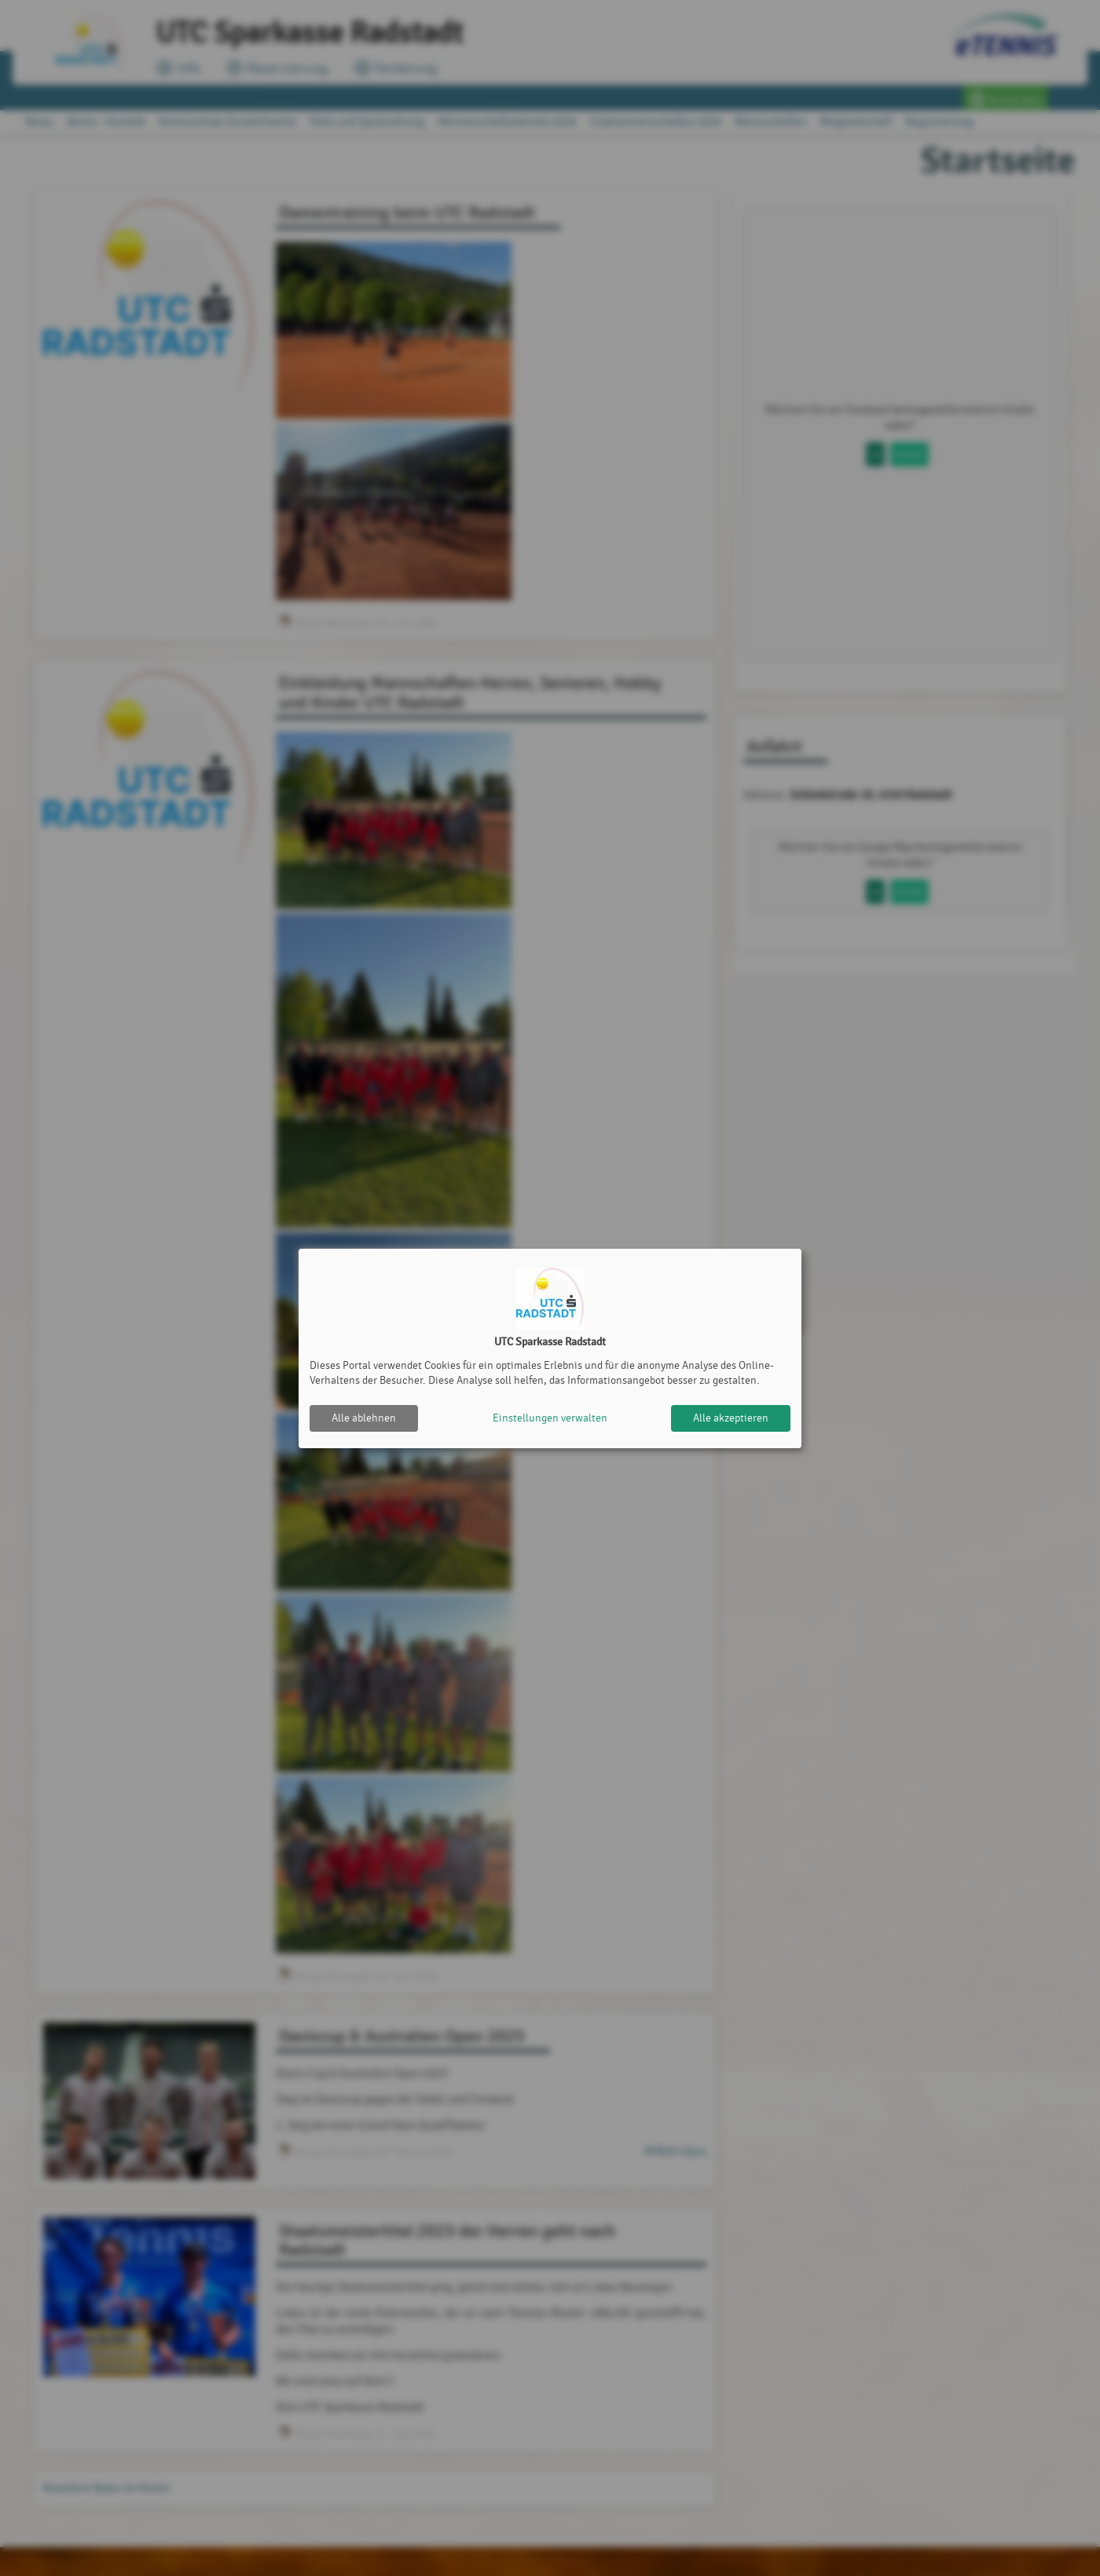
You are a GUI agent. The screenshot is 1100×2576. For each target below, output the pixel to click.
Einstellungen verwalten (550, 1418)
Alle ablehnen (364, 1418)
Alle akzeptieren (730, 1418)
